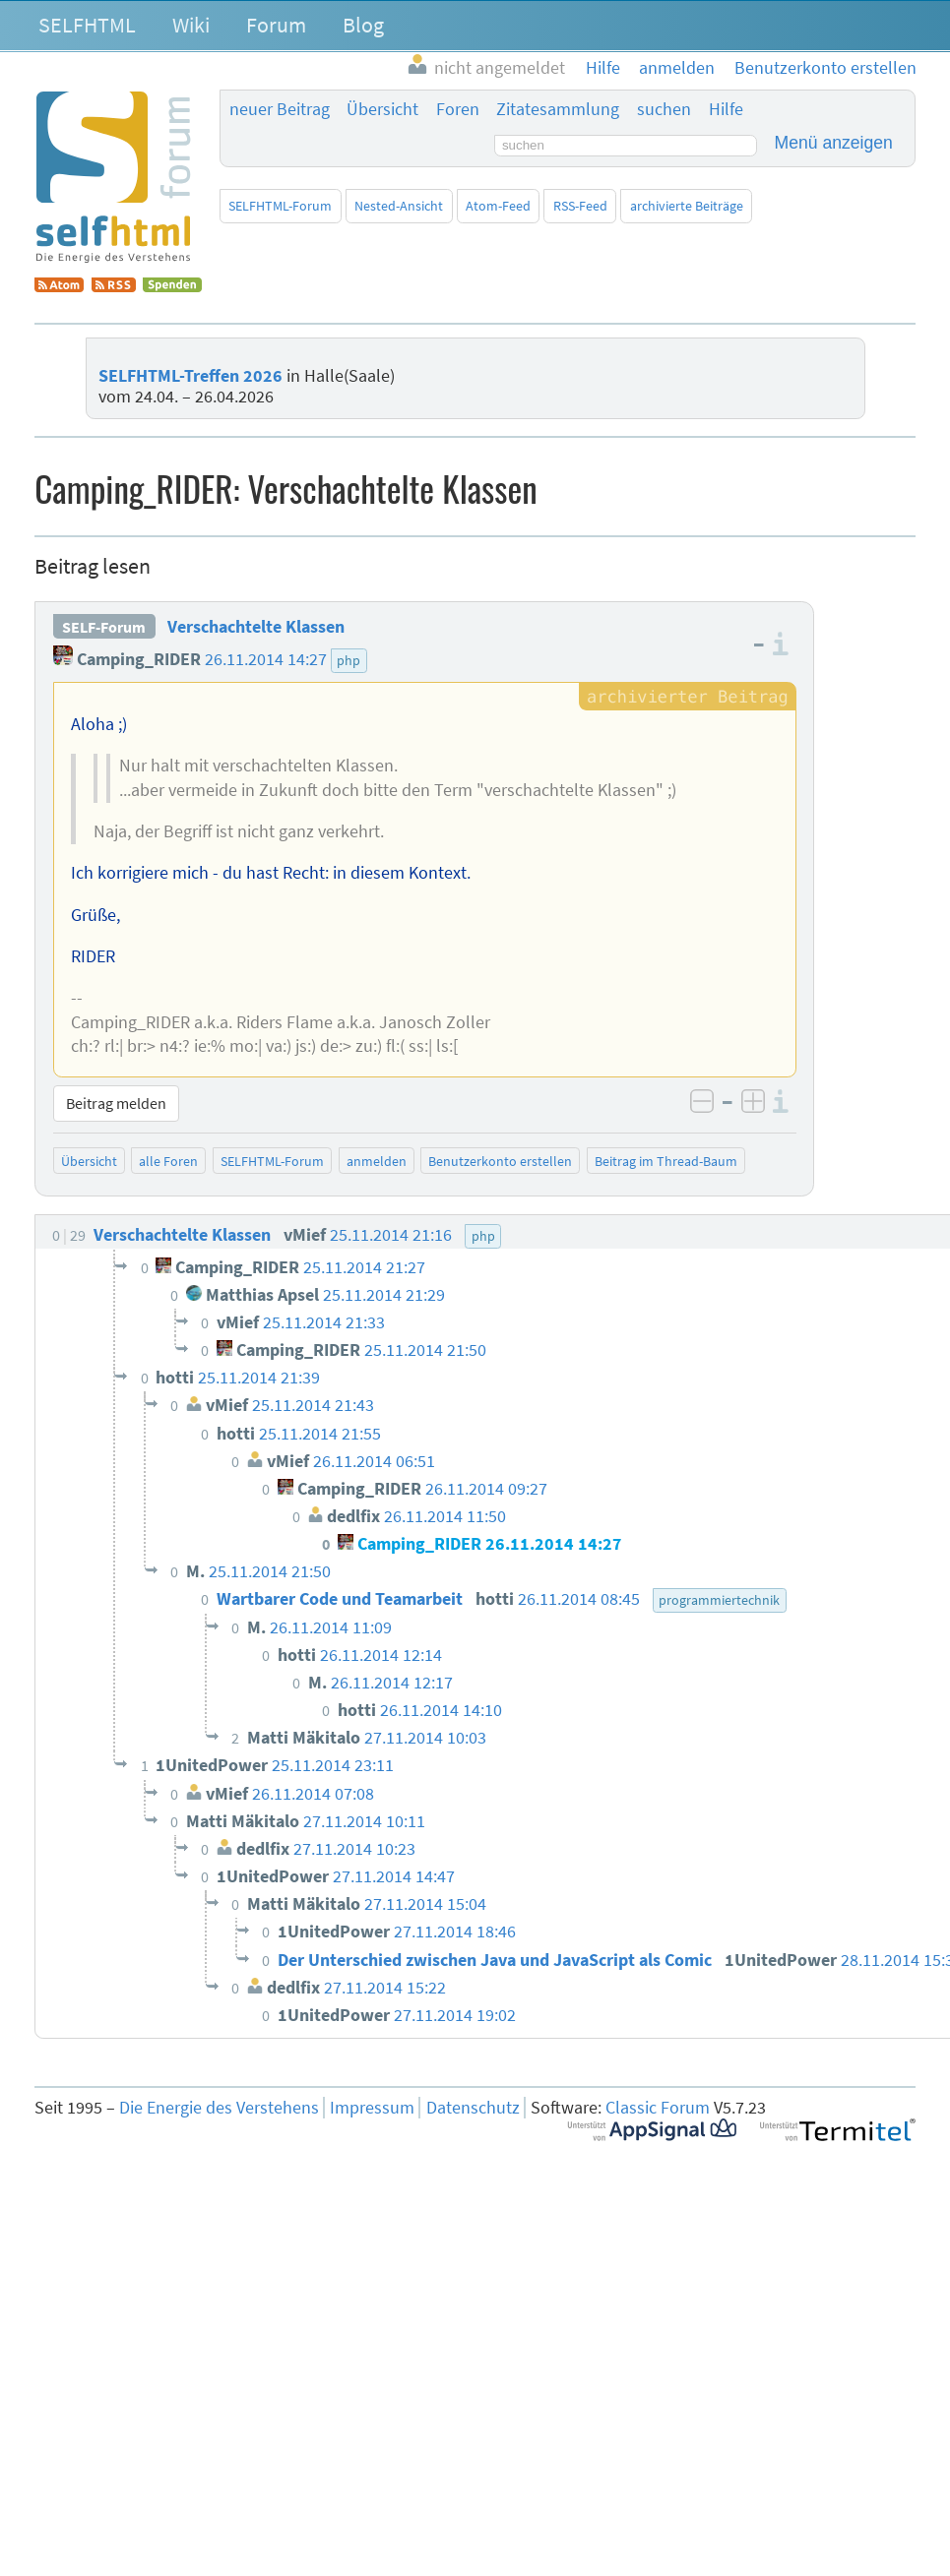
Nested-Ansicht (398, 206)
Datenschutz (473, 2107)
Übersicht (382, 109)
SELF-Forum (104, 627)
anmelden (377, 1161)
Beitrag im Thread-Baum (666, 1161)
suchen (664, 109)
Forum (276, 24)
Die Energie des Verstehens (219, 2107)
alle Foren (168, 1161)
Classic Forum (657, 2107)
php (348, 660)
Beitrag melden (116, 1103)
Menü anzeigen (834, 143)
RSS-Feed (580, 206)
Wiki (191, 24)
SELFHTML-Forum (280, 206)
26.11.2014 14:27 (266, 659)
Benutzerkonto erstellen (500, 1161)
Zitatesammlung (557, 109)
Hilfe (726, 109)
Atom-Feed (498, 206)
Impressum (372, 2107)
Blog (363, 24)
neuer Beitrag (279, 109)
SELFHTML (87, 24)
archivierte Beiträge (686, 206)
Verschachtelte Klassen (256, 627)
